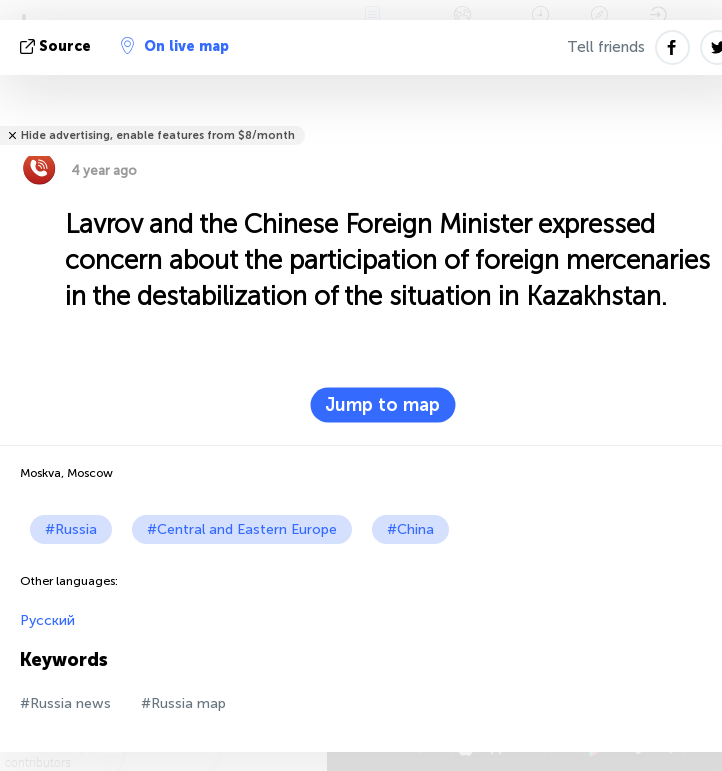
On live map (175, 46)
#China (410, 529)
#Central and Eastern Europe (242, 529)
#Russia (71, 529)
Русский (47, 620)
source (57, 46)
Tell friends (606, 47)
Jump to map (382, 405)
